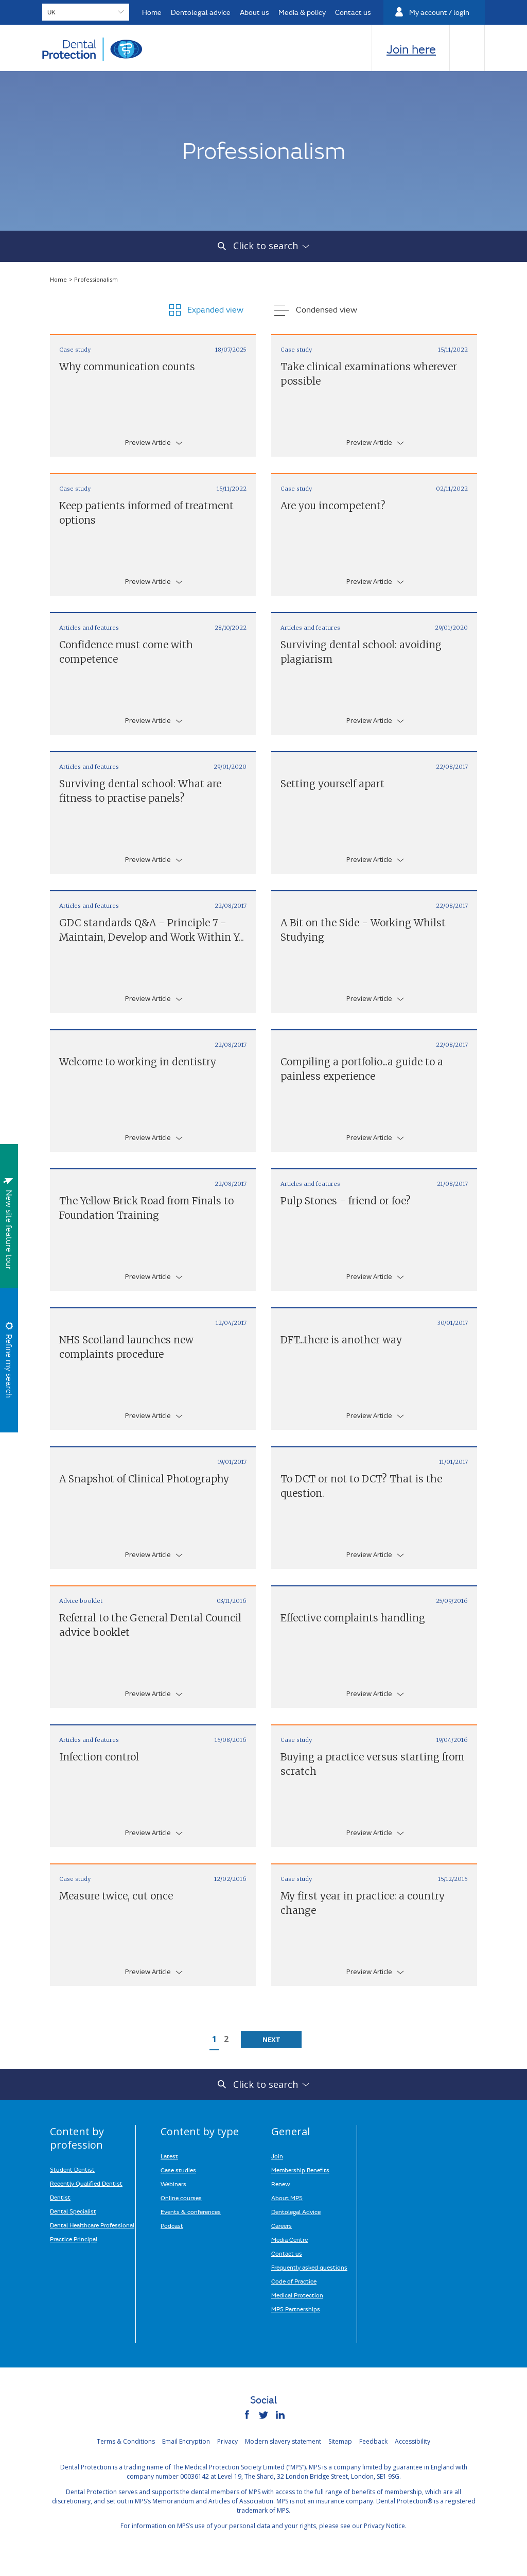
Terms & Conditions (126, 2441)
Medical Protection (297, 2295)
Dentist (60, 2197)
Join (277, 2156)
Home (59, 279)
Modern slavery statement (283, 2441)
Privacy (227, 2441)
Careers (281, 2225)
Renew (280, 2184)
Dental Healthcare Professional (92, 2225)
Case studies (178, 2170)
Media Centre (289, 2239)
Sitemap (340, 2441)
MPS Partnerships (295, 2309)
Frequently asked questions (309, 2267)
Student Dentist (72, 2169)
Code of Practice (294, 2281)
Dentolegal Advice (296, 2211)
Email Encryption (186, 2441)
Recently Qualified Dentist (86, 2183)
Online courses (181, 2197)
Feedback (373, 2441)
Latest (169, 2156)
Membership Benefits (300, 2170)
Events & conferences (191, 2211)
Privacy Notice (384, 2525)
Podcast (172, 2225)
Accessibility (412, 2441)
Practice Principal (73, 2239)
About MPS (287, 2197)
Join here (411, 49)
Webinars (173, 2184)
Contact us (286, 2253)
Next (271, 2039)
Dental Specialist (73, 2211)
